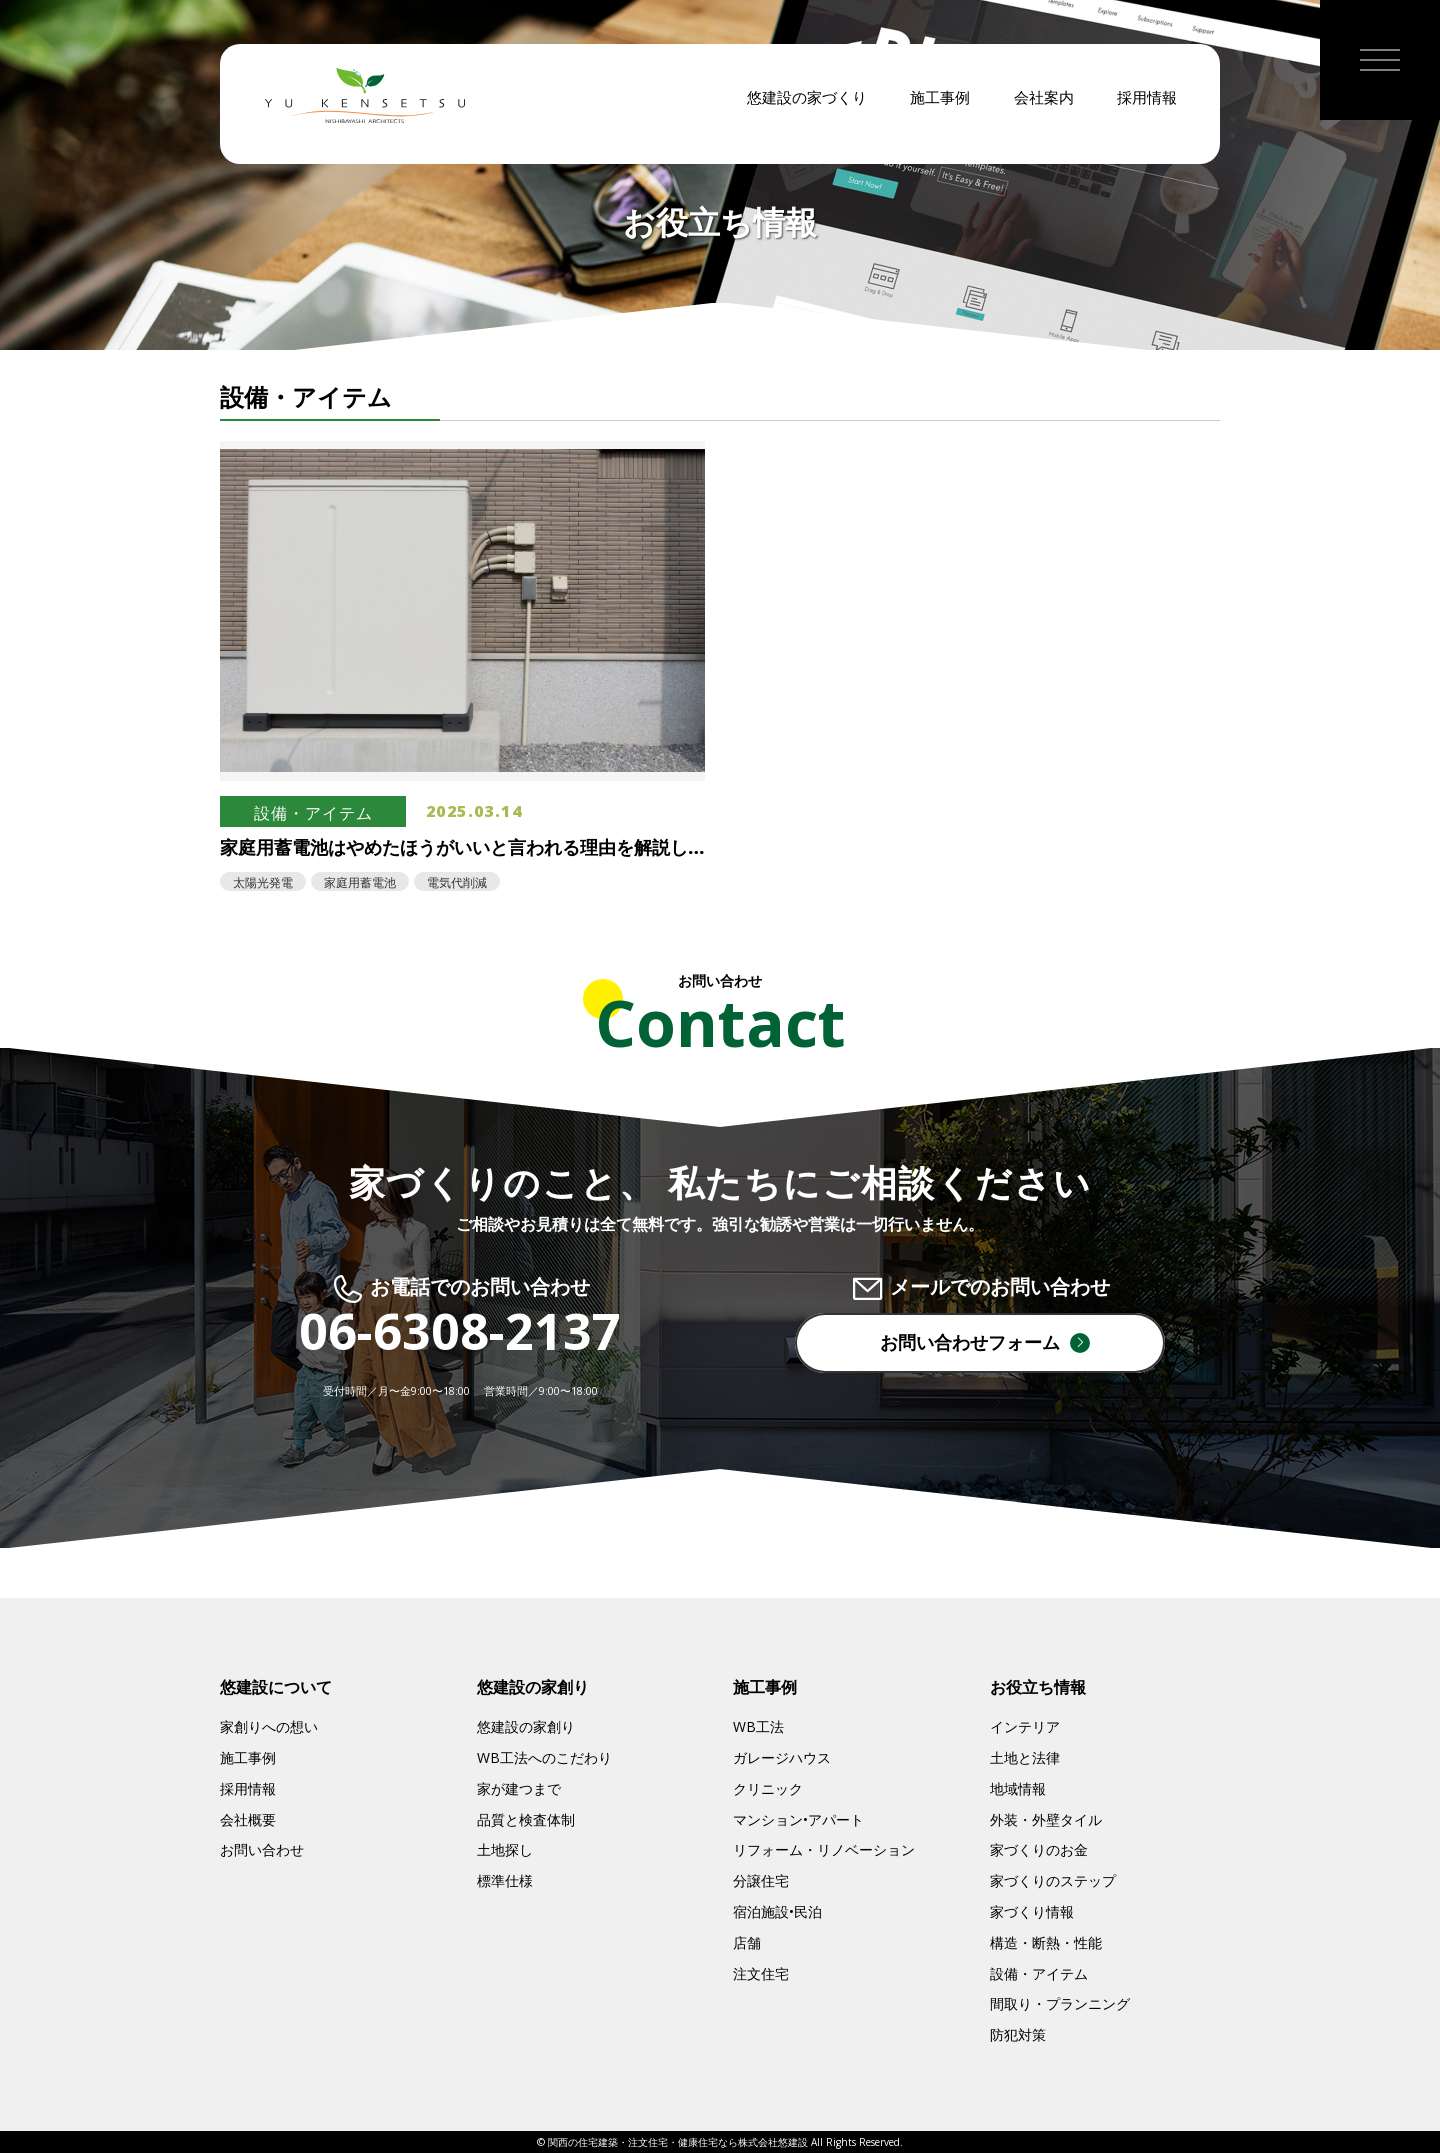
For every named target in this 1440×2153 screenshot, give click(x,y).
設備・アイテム (1039, 1973)
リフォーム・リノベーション (824, 1849)
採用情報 (1147, 110)
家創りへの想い (269, 1726)
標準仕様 (505, 1880)
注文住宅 (761, 1973)
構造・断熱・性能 (1046, 1942)
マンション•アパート (798, 1819)
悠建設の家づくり (807, 110)
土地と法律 (1025, 1757)
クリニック (768, 1788)
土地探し (505, 1849)
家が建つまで (519, 1788)
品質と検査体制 (526, 1819)
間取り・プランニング (1060, 2003)
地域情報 (1018, 1788)
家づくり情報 (1032, 1911)
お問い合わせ (262, 1849)
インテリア (1025, 1726)
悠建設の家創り (526, 1726)
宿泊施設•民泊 (777, 1911)
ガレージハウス (782, 1757)
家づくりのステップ (1053, 1880)
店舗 (747, 1942)
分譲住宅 (761, 1880)
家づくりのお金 (1039, 1849)
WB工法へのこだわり (544, 1757)
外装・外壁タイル (1046, 1819)
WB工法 (758, 1726)
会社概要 (248, 1819)
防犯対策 (1018, 2034)
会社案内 (1044, 110)
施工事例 (940, 110)
